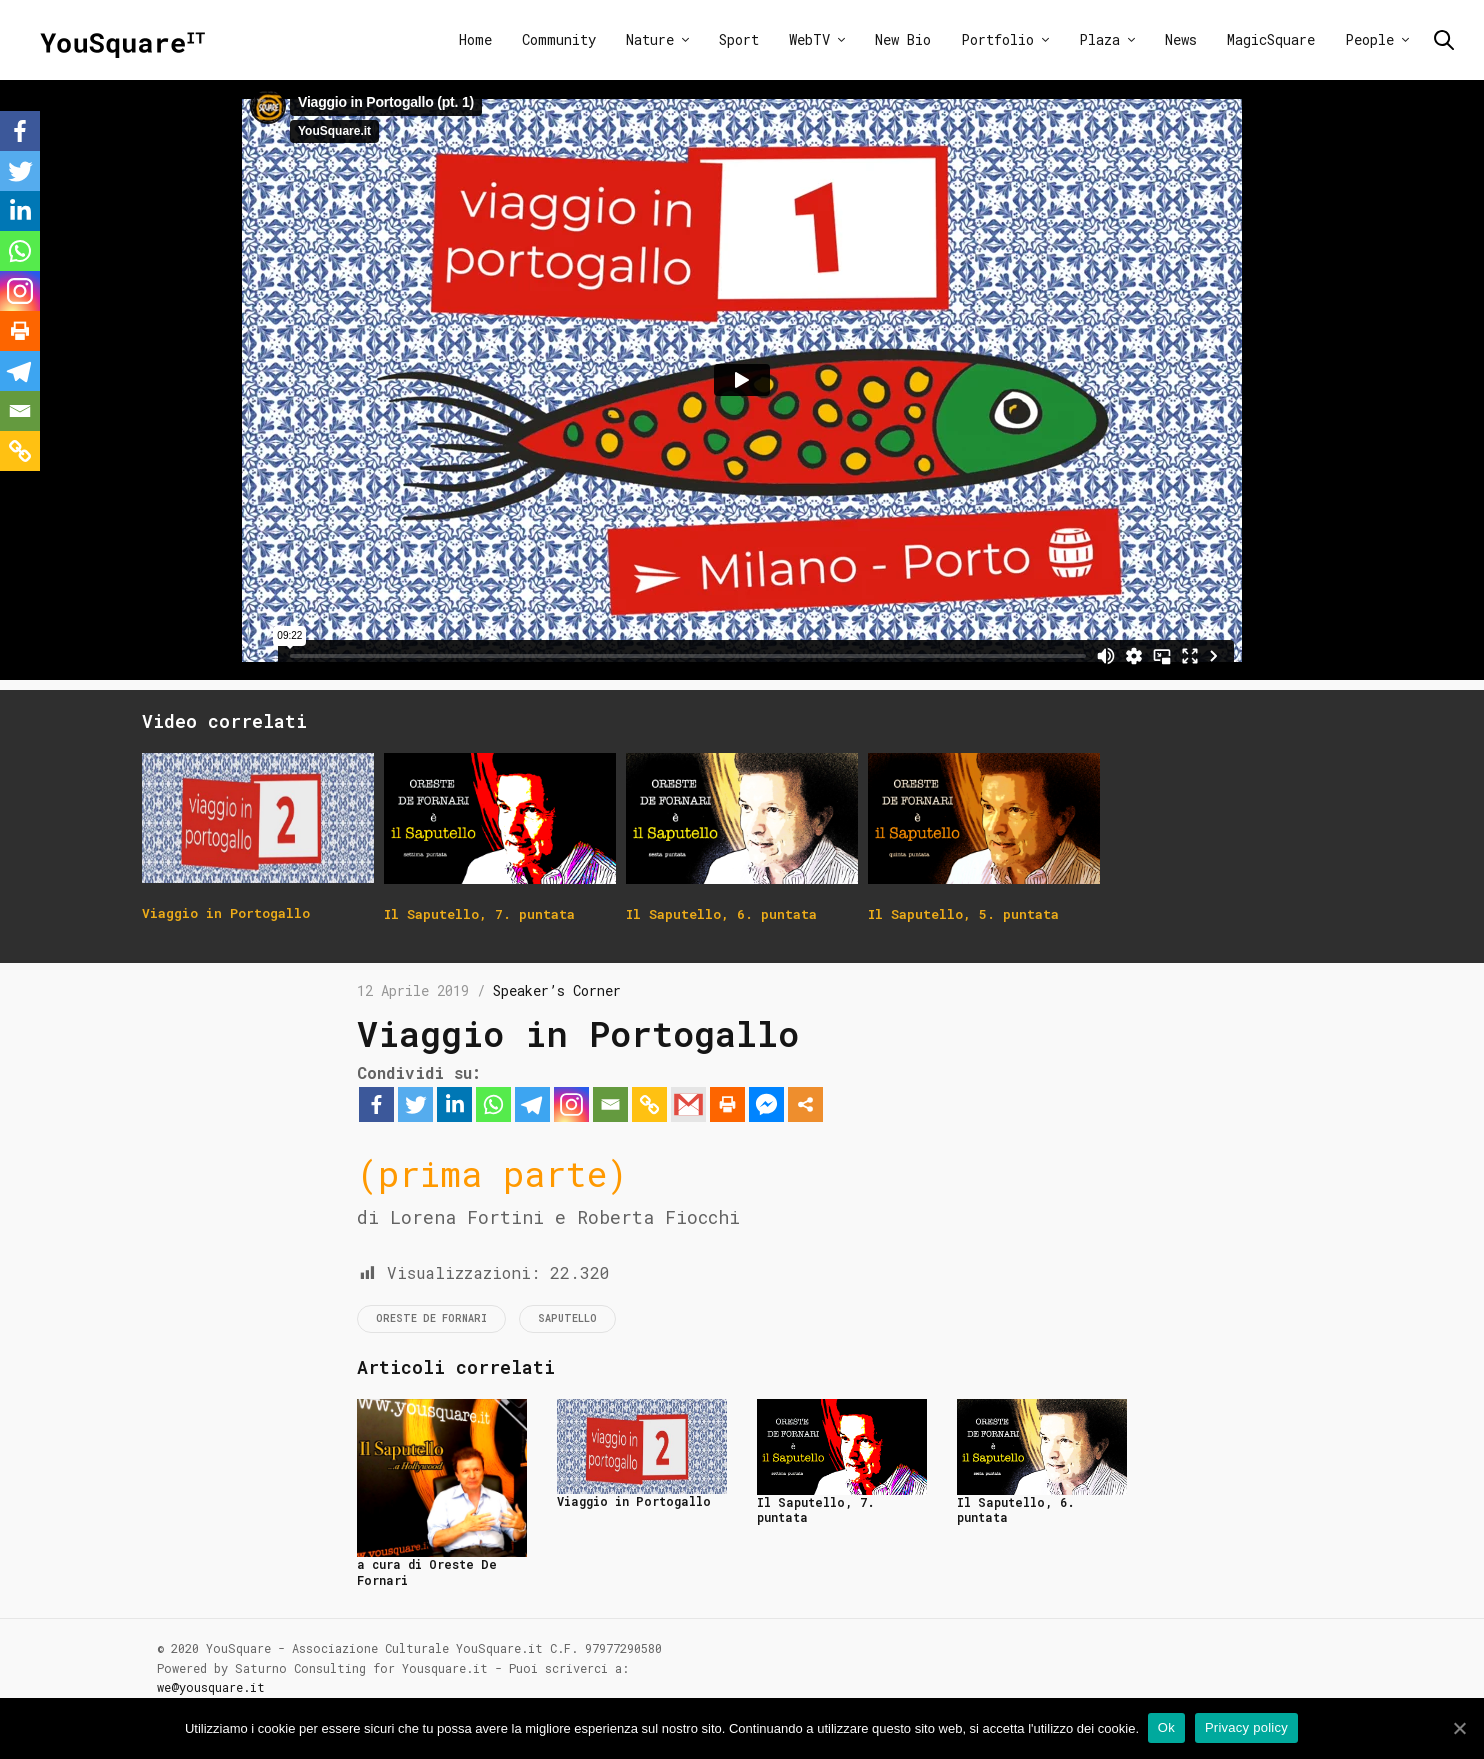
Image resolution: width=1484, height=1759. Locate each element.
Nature (650, 39)
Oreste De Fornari (431, 1318)
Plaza (1099, 39)
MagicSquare (1271, 39)
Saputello (567, 1318)
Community (559, 39)
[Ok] (1459, 1728)
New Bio (903, 39)
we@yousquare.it (211, 1687)
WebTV (809, 39)
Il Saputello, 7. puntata (816, 1510)
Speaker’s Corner (557, 990)
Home (475, 39)
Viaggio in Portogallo (634, 1501)
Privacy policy (1247, 1727)
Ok (1167, 1727)
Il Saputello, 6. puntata (1016, 1510)
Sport (739, 39)
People (1369, 39)
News (1181, 39)
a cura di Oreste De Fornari (427, 1572)
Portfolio (997, 39)
